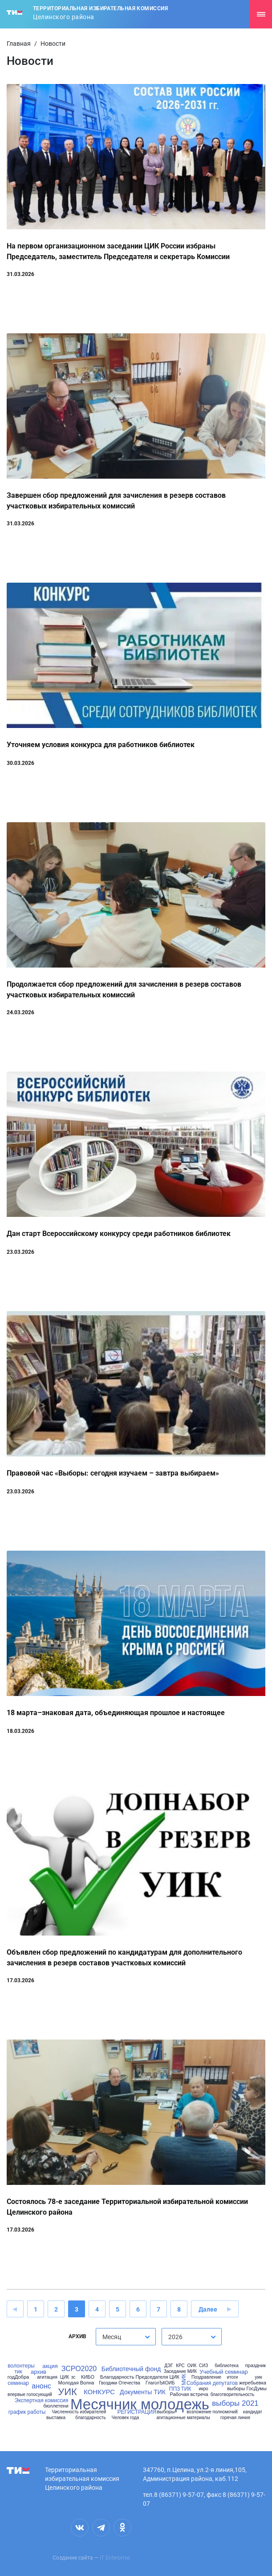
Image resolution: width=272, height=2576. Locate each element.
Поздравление (206, 2377)
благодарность (90, 2418)
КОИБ (168, 2383)
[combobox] (126, 2336)
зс (73, 2377)
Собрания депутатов (212, 2383)
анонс (41, 2386)
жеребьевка (252, 2382)
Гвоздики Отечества (119, 2383)
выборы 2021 (235, 2403)
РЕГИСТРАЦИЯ (136, 2412)
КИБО (87, 2377)
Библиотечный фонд (131, 2369)
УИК (67, 2392)
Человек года (125, 2418)
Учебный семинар (223, 2372)
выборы (166, 2411)
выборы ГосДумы (247, 2388)
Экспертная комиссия (41, 2400)
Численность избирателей (79, 2412)
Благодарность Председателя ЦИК (139, 2377)
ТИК (186, 2389)
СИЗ (203, 2366)
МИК (184, 2379)
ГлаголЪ (154, 2383)
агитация (47, 2377)
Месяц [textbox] (111, 2336)
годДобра (18, 2377)
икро (203, 2389)
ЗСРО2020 (79, 2368)
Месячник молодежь (139, 2404)
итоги (232, 2377)
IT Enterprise (115, 2558)
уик (258, 2377)
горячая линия (235, 2418)
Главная (19, 43)
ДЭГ (168, 2366)
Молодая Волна (76, 2382)
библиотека (227, 2366)
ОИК (192, 2366)
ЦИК (64, 2377)
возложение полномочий (212, 2412)
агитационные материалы (183, 2418)
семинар (18, 2383)
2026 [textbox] (175, 2336)
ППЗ (174, 2389)
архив (38, 2372)
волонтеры (21, 2365)
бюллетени (55, 2406)
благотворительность (233, 2394)
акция (50, 2366)
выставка (55, 2418)
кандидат (252, 2412)
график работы (27, 2412)
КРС (180, 2366)
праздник (255, 2365)
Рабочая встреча (189, 2394)
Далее (208, 2309)
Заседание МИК (180, 2371)
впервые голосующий (30, 2394)
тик (18, 2371)
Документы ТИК (143, 2392)
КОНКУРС (99, 2391)
